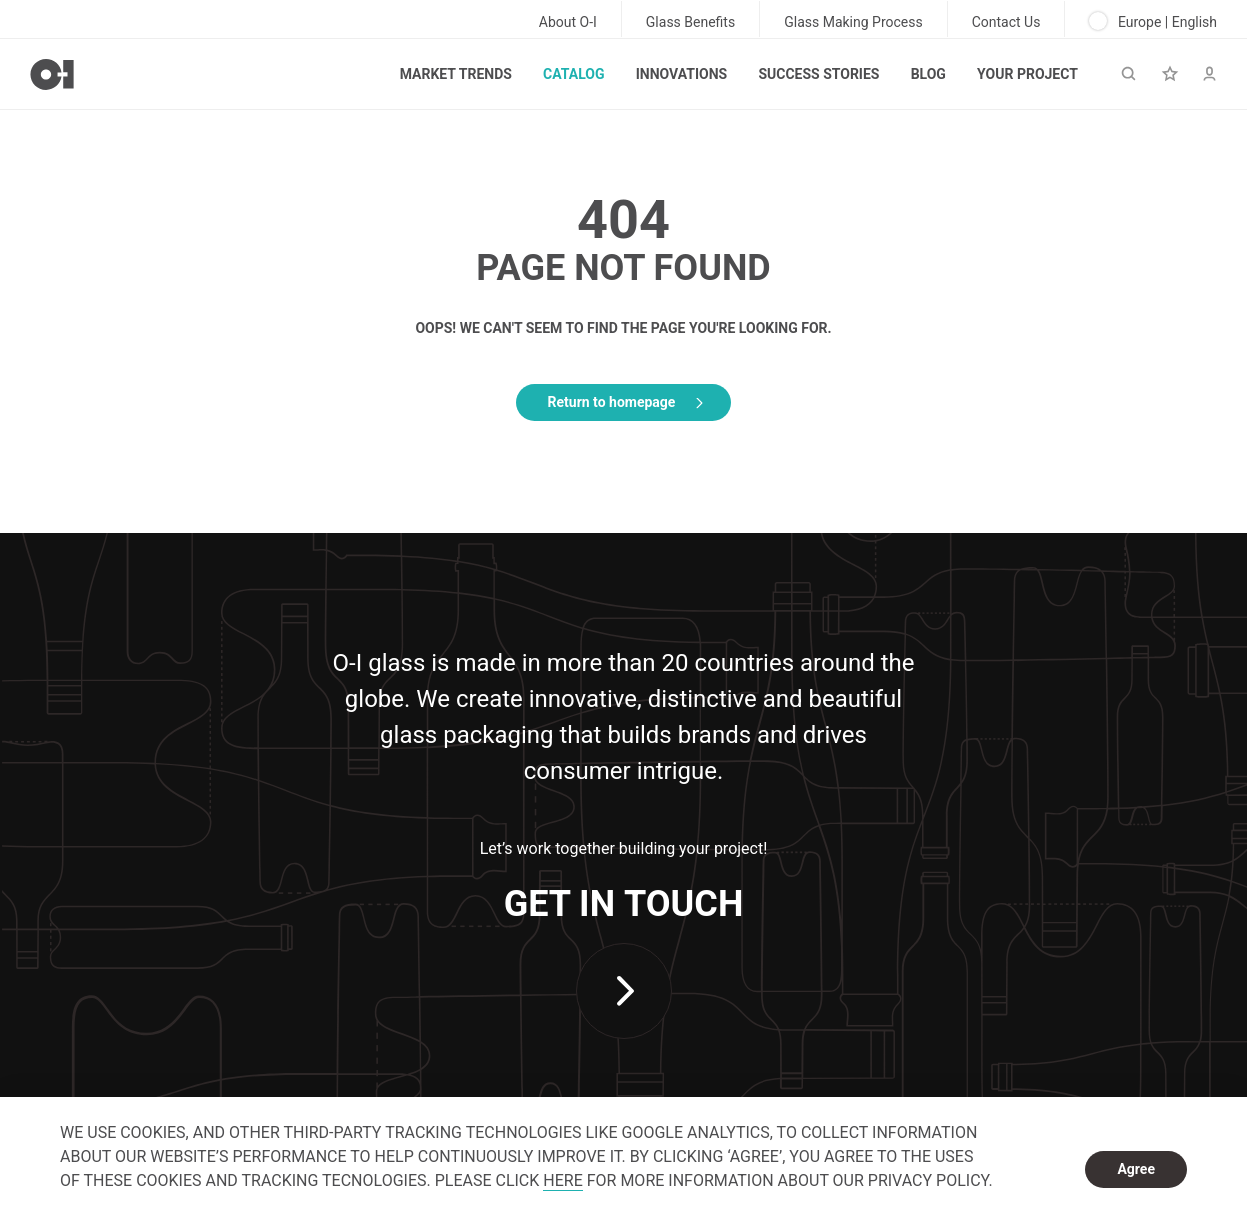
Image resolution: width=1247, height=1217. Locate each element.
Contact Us (1006, 22)
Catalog (573, 74)
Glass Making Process (853, 22)
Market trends (456, 74)
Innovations (681, 74)
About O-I (568, 22)
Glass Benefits (690, 22)
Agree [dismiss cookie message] (1136, 1169)
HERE (562, 1180)
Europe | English (1153, 21)
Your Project (1027, 74)
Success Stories (818, 74)
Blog (928, 74)
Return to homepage (612, 402)
